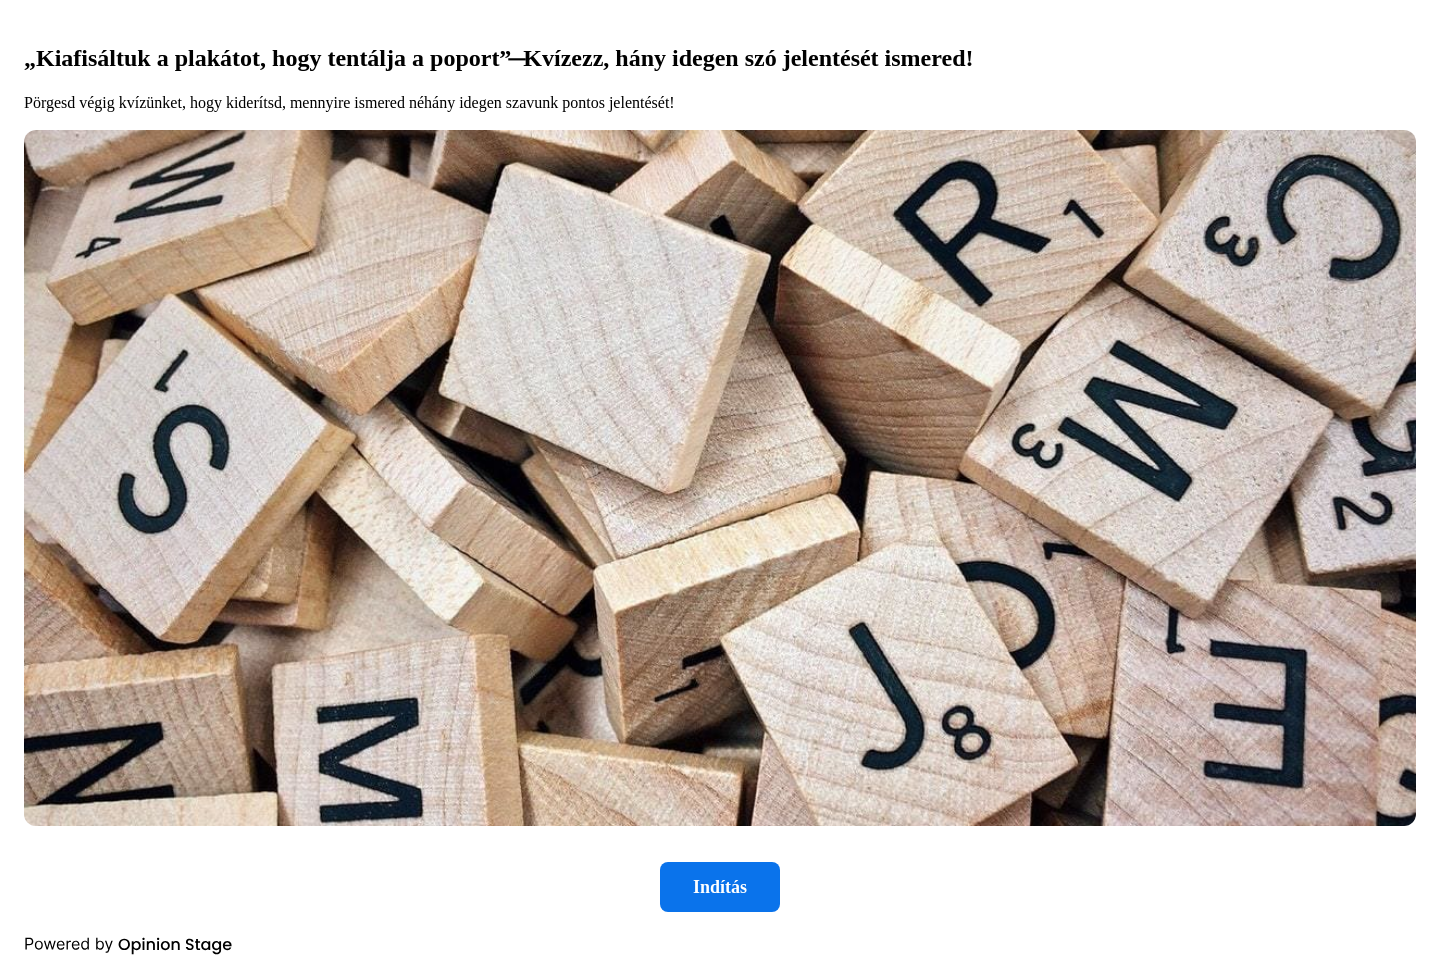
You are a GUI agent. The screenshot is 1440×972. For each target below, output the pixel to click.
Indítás (720, 887)
